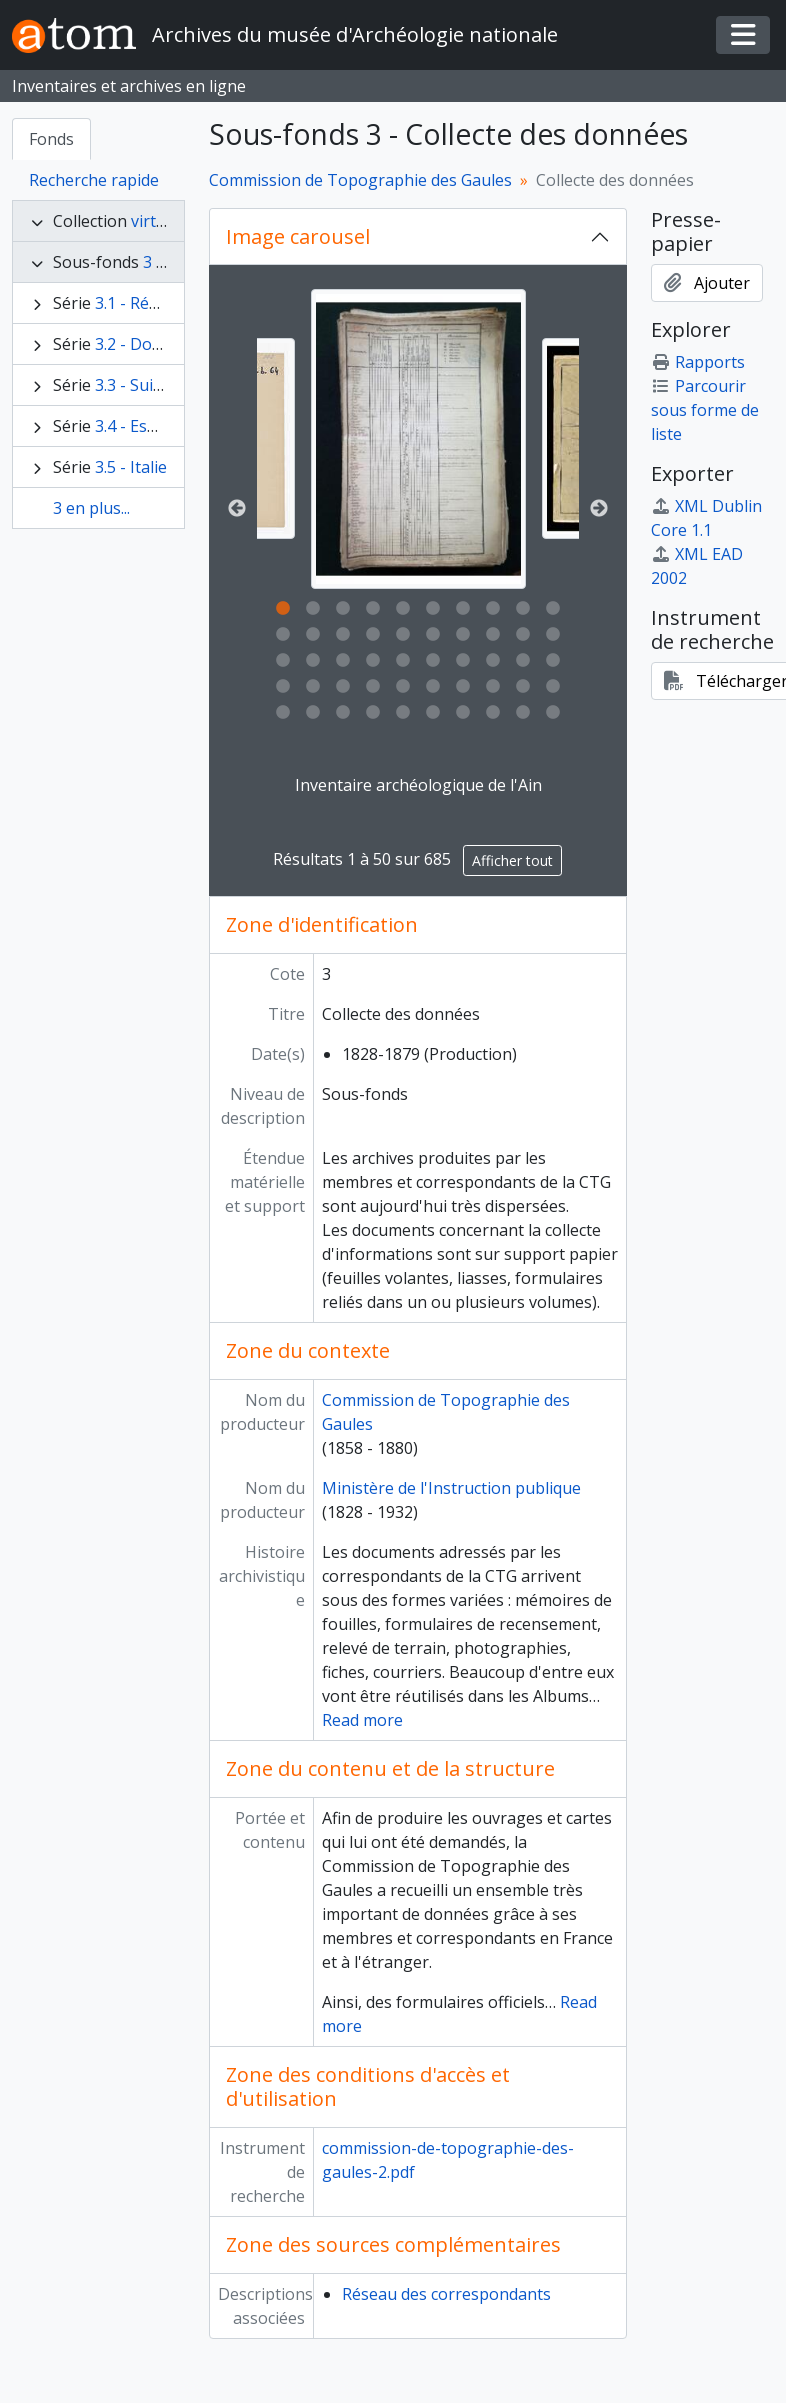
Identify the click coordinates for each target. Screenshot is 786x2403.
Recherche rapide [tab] (94, 180)
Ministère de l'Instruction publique (451, 1488)
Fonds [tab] (51, 139)
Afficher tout (512, 860)
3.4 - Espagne (145, 426)
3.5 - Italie (131, 467)
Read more (362, 1720)
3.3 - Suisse (136, 385)
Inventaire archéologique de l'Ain (418, 785)
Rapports (698, 362)
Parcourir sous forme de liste (705, 410)
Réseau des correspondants (446, 2294)
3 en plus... (91, 508)
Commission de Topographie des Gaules (360, 180)
